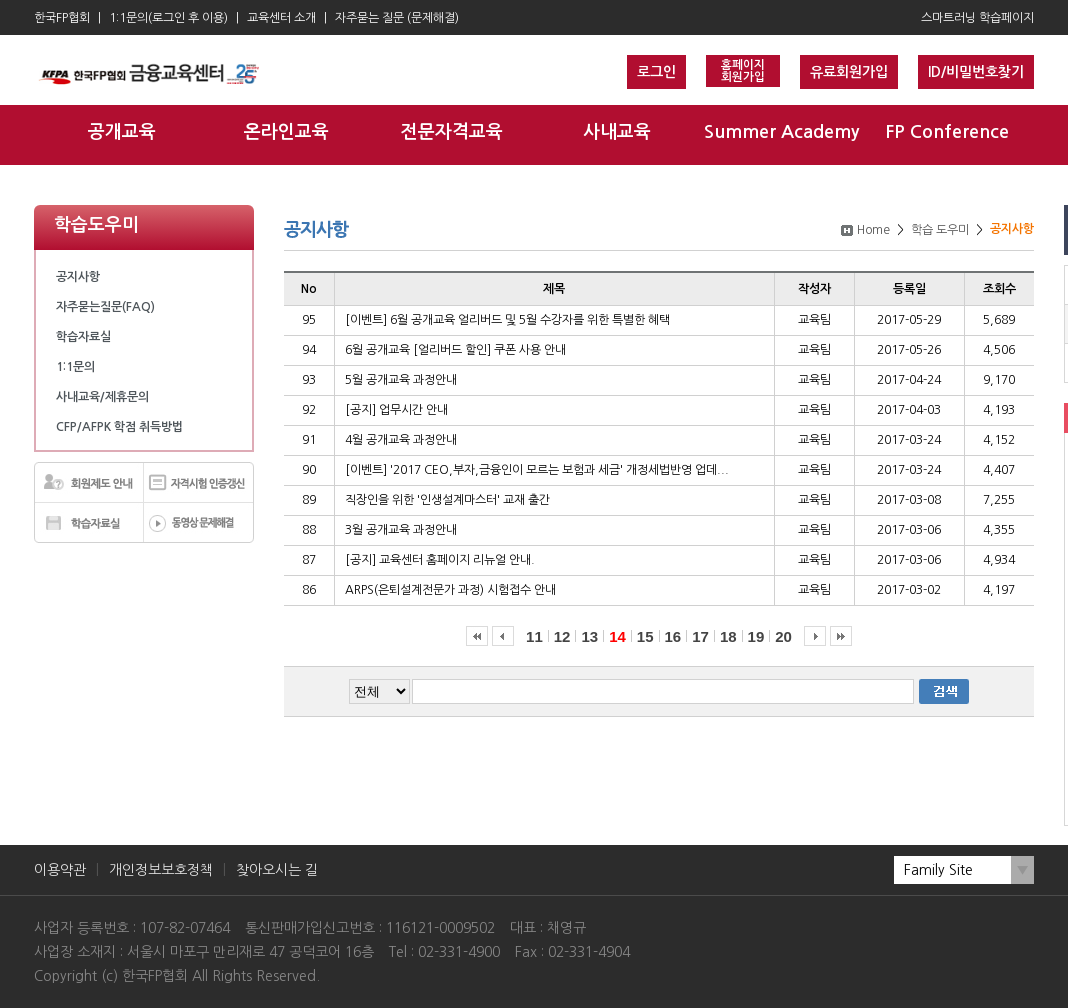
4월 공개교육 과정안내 (401, 440)
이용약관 (60, 870)
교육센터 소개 (281, 18)
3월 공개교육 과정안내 (401, 530)
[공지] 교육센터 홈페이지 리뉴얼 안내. (440, 560)
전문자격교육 (452, 132)
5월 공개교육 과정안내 (401, 380)
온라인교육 (286, 132)
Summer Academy (781, 132)
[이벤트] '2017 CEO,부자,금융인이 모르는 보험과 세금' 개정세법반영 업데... (537, 470)
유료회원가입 (849, 72)
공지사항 (78, 277)
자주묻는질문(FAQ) (105, 307)
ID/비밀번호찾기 (976, 72)
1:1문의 (75, 367)
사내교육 (617, 132)
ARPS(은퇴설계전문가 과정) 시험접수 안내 (450, 590)
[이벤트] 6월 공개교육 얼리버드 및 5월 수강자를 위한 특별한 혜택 (507, 320)
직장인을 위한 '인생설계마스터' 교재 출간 (447, 500)
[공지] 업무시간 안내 (396, 410)
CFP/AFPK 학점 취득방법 (119, 427)
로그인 (656, 72)
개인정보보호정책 (161, 870)
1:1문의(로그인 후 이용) (168, 18)
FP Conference (947, 132)
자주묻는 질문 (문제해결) (397, 18)
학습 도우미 (940, 230)
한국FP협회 (62, 18)
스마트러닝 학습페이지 (977, 18)
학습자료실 (83, 337)
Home (873, 230)
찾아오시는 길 (277, 870)
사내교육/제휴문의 (102, 397)
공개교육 (122, 132)
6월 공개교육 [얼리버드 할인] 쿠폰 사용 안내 (455, 350)
